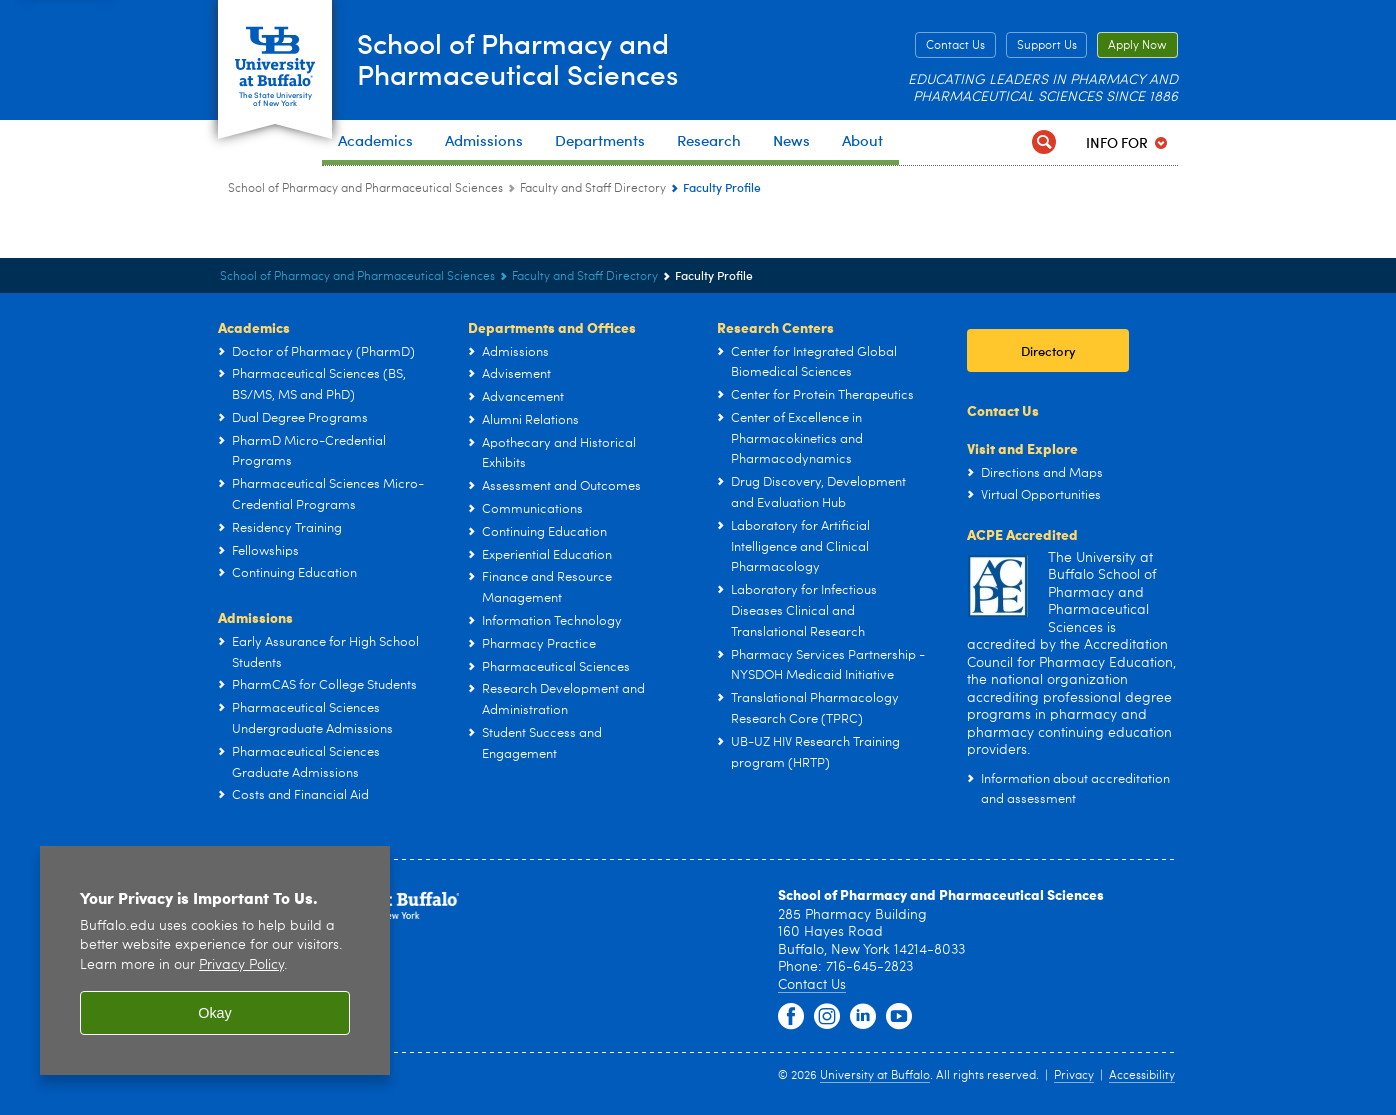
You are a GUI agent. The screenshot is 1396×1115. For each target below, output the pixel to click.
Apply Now (1137, 46)
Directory (1048, 350)
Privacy (1074, 1076)
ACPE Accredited (1022, 534)
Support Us (1047, 46)
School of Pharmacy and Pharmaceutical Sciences (535, 59)
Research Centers (775, 327)
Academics (254, 327)
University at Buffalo (875, 1076)
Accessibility (1142, 1076)
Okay (215, 1013)
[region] (215, 960)
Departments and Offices (552, 327)
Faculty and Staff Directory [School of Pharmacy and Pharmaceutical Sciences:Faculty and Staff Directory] (593, 189)
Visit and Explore (1022, 448)
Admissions (255, 617)
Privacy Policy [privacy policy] (241, 965)
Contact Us (955, 46)
